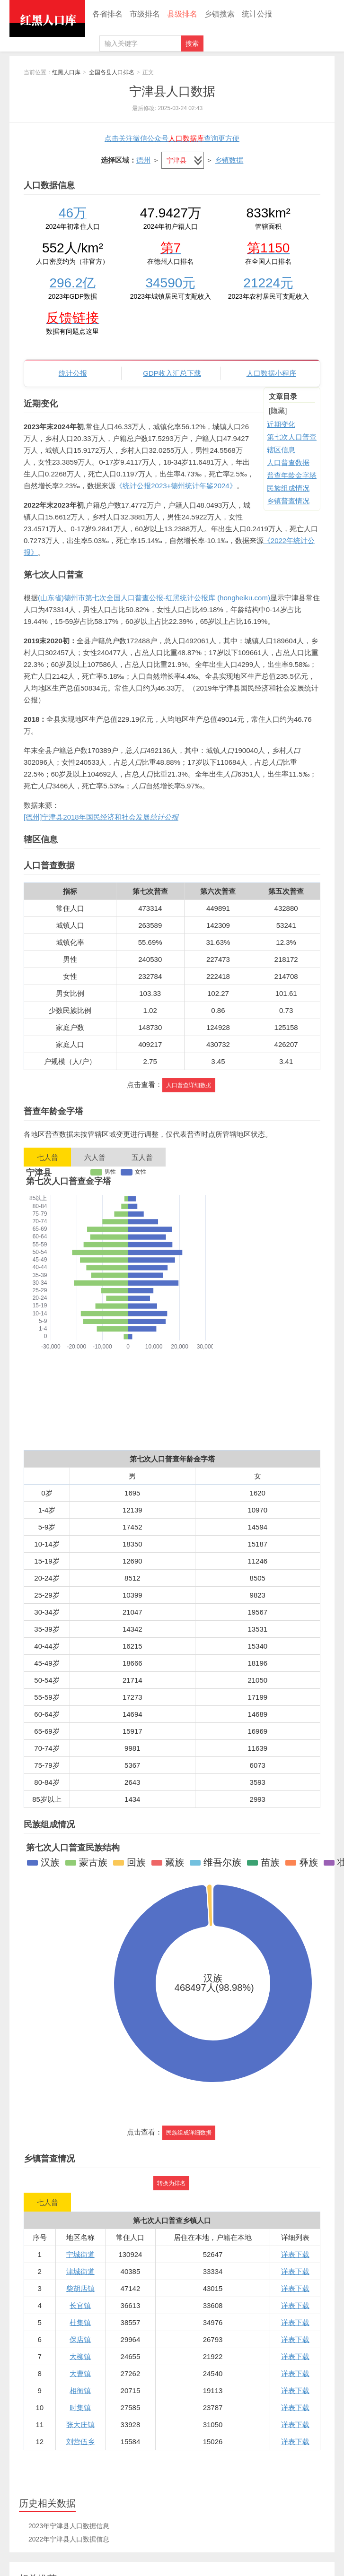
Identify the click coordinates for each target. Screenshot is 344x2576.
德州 (143, 160)
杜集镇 (80, 2322)
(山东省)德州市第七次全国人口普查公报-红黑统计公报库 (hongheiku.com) (154, 598)
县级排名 (182, 14)
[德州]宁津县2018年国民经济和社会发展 (101, 817)
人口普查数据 (288, 462)
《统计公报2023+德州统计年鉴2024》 (176, 486)
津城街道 (80, 2271)
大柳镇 (80, 2356)
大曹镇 (80, 2373)
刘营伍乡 (80, 2442)
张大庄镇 (80, 2424)
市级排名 (145, 14)
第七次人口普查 (292, 437)
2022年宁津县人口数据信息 (68, 2539)
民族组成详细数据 (189, 2132)
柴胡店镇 (80, 2288)
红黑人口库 (47, 18)
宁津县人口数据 (172, 91)
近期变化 (281, 424)
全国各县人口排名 (111, 72)
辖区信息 (281, 450)
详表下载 (295, 2254)
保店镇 (80, 2339)
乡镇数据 (229, 160)
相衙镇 (80, 2390)
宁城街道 (80, 2254)
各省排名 (107, 14)
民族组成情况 (288, 488)
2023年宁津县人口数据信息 (68, 2526)
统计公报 (257, 14)
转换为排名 (171, 2183)
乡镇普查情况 (288, 501)
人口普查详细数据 (189, 1085)
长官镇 (80, 2305)
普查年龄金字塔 (292, 475)
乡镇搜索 (219, 14)
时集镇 (80, 2407)
